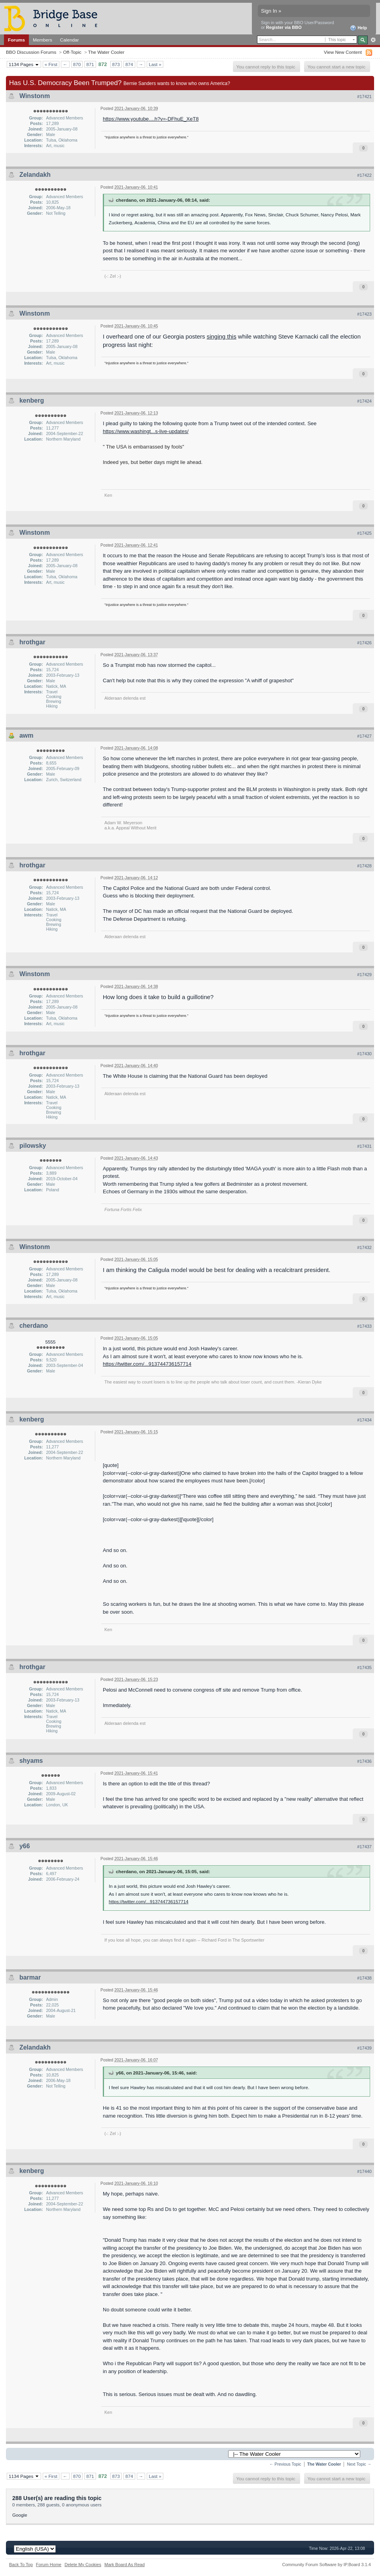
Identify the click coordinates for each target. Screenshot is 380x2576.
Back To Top (21, 2564)
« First (51, 64)
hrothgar (32, 642)
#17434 (364, 1420)
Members (42, 39)
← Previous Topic (285, 2464)
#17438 (364, 1978)
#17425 (364, 533)
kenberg (31, 400)
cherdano (33, 1325)
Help (358, 28)
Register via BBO (284, 27)
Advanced (373, 40)
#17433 (364, 1326)
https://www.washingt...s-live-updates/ (146, 431)
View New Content (343, 52)
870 (77, 64)
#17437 (364, 1846)
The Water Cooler (106, 52)
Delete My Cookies (82, 2564)
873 (116, 64)
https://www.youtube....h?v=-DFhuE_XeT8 (151, 119)
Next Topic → (359, 2464)
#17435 (364, 1667)
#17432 (364, 1247)
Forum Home (48, 2564)
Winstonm (34, 96)
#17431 (364, 1146)
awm (26, 735)
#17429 (364, 974)
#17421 (364, 96)
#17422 (364, 175)
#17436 (364, 1761)
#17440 (364, 2171)
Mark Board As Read (124, 2564)
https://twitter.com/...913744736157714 (147, 1364)
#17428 (364, 865)
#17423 (364, 314)
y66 (24, 1846)
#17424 (364, 401)
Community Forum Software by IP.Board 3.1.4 (326, 2564)
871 (90, 64)
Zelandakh (35, 174)
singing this (221, 336)
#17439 (364, 2048)
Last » (155, 64)
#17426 (364, 642)
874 (129, 64)
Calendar (69, 39)
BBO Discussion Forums (31, 52)
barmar (30, 1977)
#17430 (364, 1053)
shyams (31, 1760)
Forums (16, 39)
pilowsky (32, 1145)
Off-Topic (72, 52)
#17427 (364, 736)
